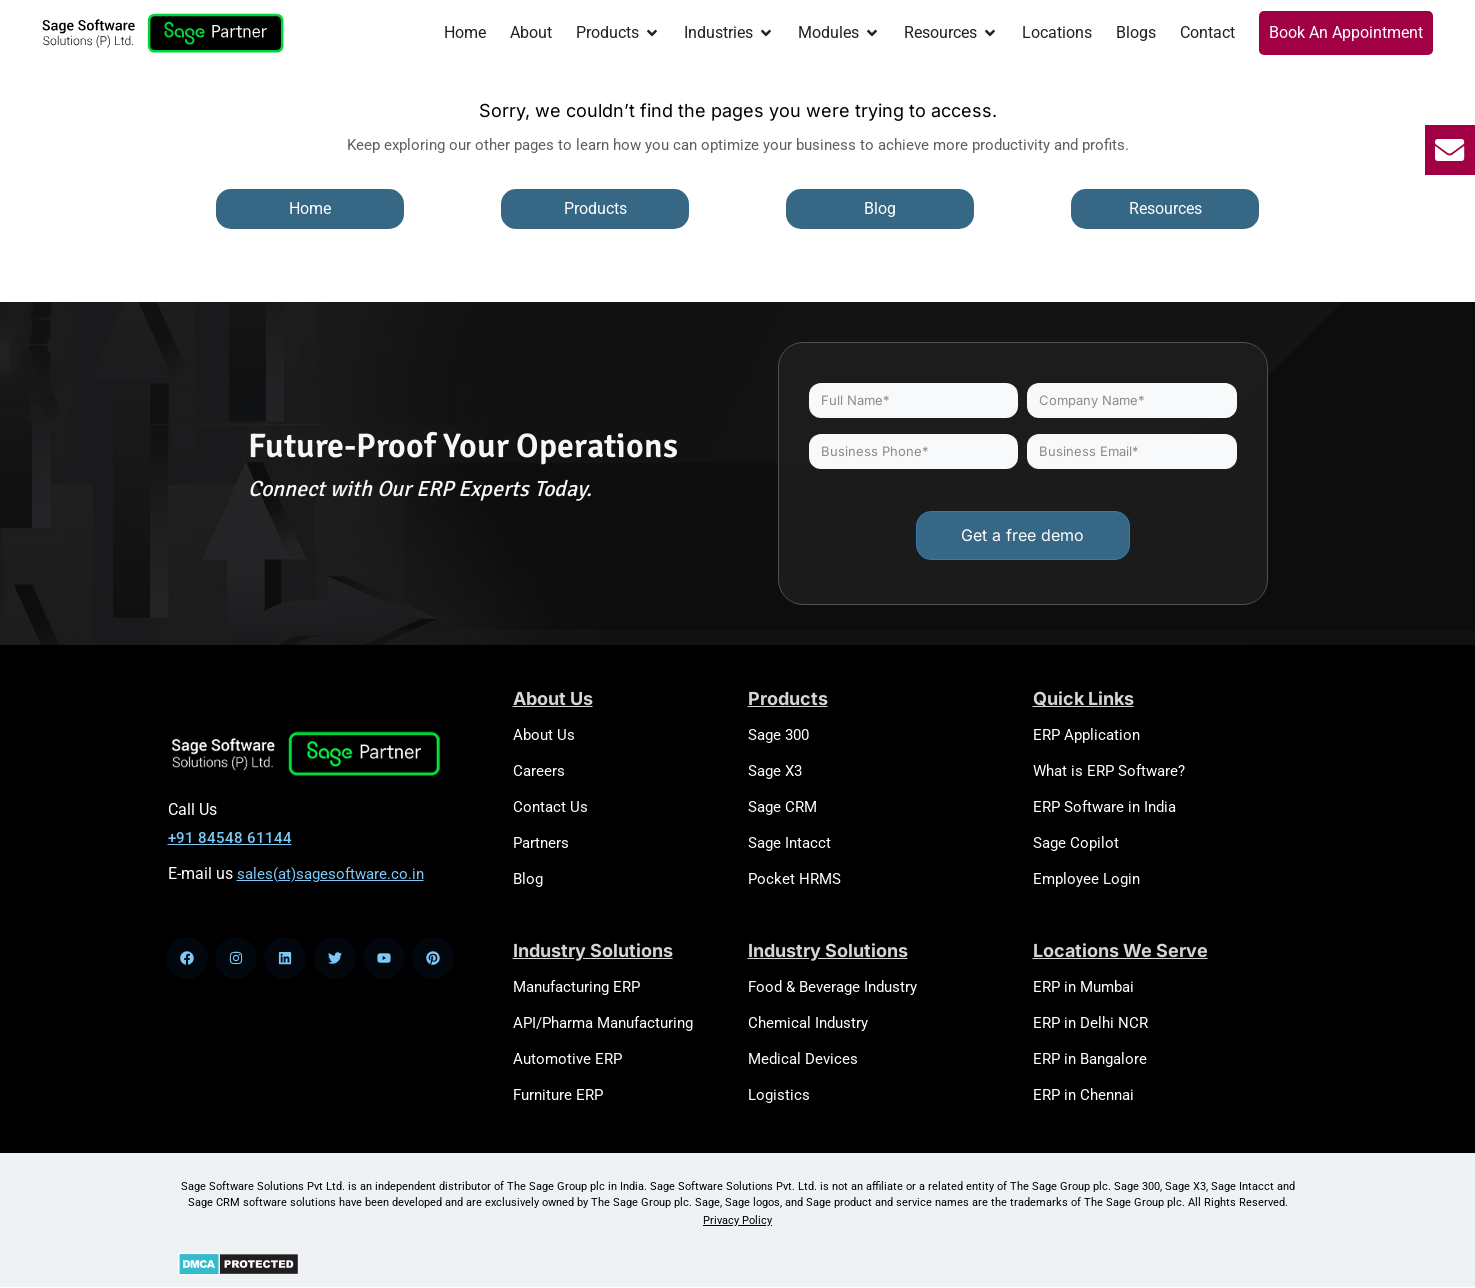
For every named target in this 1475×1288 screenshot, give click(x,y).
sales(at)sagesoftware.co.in (330, 874)
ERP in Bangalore (1090, 1059)
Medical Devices (803, 1059)
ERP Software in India (1104, 807)
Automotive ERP (567, 1059)
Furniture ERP (558, 1095)
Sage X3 (775, 771)
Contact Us (550, 807)
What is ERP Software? (1109, 771)
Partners (541, 843)
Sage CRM (782, 807)
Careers (539, 771)
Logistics (779, 1095)
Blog (528, 879)
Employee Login (1086, 879)
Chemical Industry (808, 1023)
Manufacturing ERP (576, 987)
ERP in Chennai (1083, 1095)
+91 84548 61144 (230, 838)
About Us (544, 735)
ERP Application (1086, 735)
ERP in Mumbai (1083, 987)
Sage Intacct (789, 843)
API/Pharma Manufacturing (603, 1023)
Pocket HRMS (794, 879)
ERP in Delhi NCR (1090, 1023)
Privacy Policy (737, 1220)
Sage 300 (778, 735)
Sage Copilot (1076, 843)
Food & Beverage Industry (832, 987)
